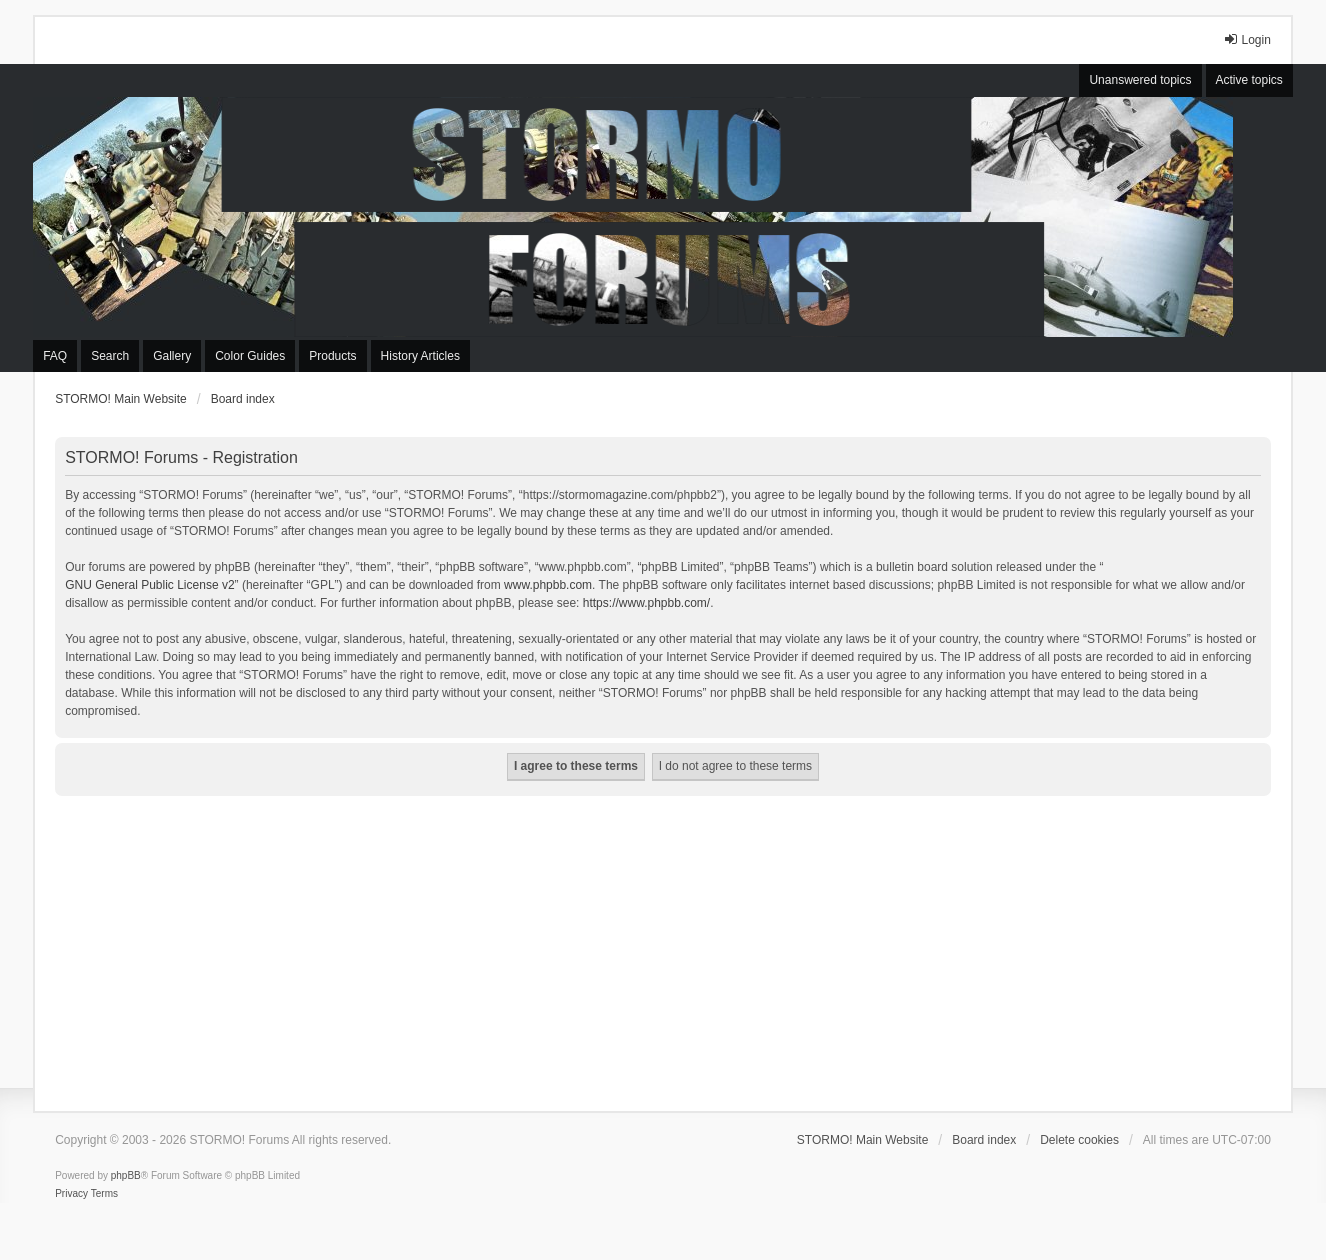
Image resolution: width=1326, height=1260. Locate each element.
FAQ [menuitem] (55, 356)
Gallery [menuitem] (172, 356)
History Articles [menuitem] (420, 356)
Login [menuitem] (1246, 39)
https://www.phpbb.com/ (646, 603)
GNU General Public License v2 (149, 585)
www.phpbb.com (548, 585)
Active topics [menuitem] (1249, 80)
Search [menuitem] (110, 356)
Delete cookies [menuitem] (1079, 1140)
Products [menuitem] (332, 356)
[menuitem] (71, 1194)
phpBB (126, 1175)
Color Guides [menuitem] (250, 356)
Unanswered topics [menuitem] (1140, 80)
